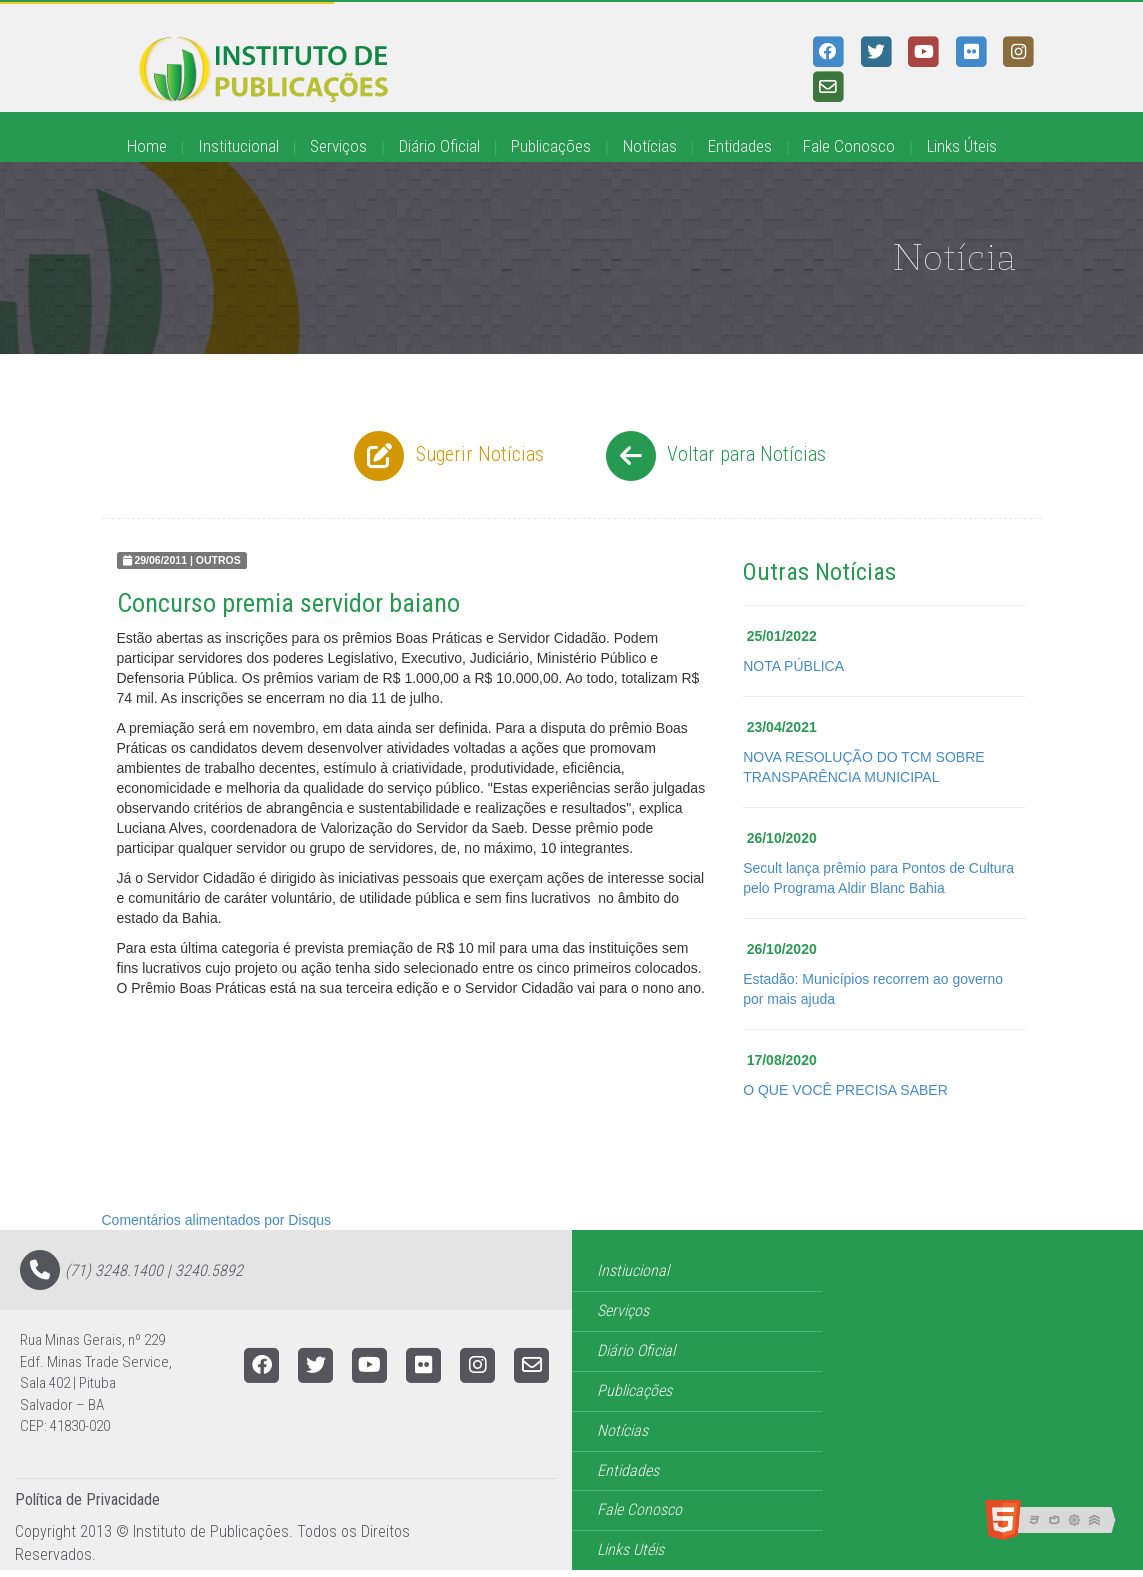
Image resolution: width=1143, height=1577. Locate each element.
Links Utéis (630, 1549)
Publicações (551, 146)
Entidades (740, 146)
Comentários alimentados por (217, 1220)
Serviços (338, 146)
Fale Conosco (849, 146)
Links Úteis (962, 146)
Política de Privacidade (87, 1499)
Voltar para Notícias (713, 456)
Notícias (650, 146)
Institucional (238, 146)
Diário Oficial (439, 146)
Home (147, 146)
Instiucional (633, 1270)
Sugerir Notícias (446, 456)
